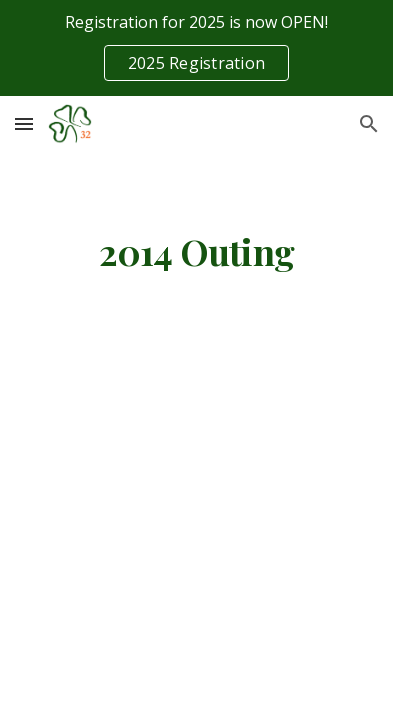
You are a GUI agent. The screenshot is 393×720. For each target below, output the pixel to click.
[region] (196, 48)
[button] (24, 123)
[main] (196, 252)
